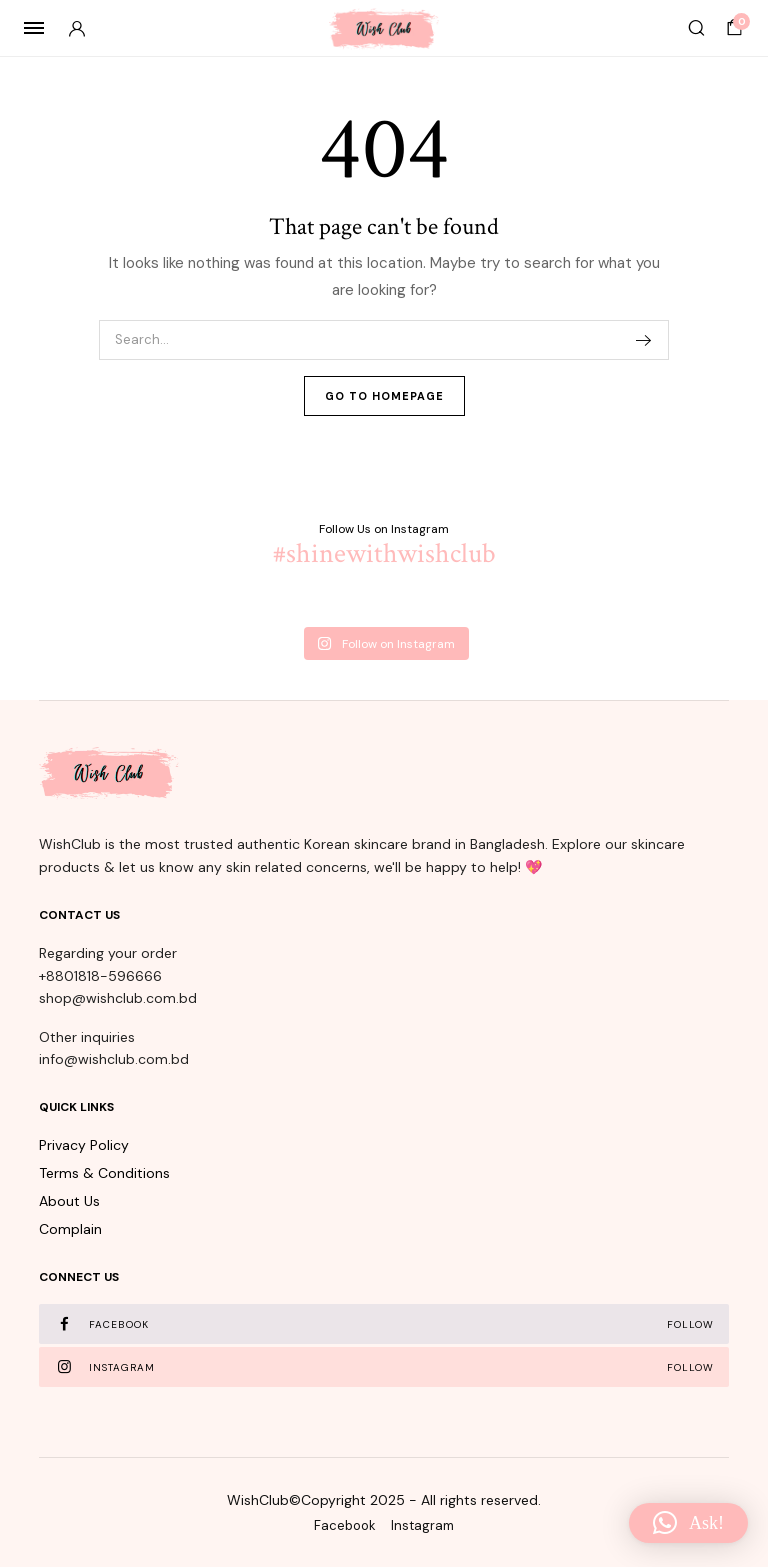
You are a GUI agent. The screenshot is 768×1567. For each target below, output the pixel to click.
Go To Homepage (384, 396)
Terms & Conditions (104, 1173)
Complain (70, 1229)
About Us (69, 1201)
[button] (688, 1523)
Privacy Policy (84, 1145)
